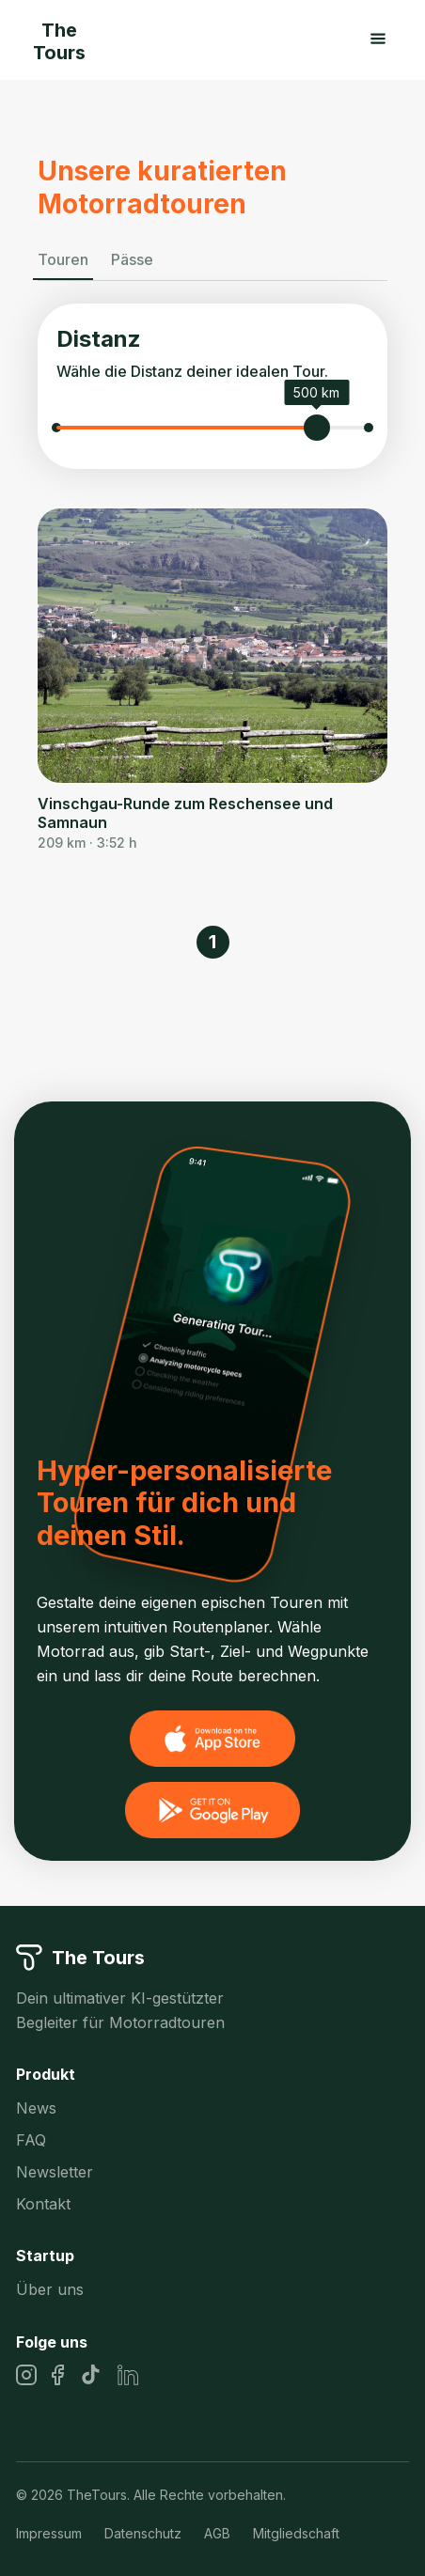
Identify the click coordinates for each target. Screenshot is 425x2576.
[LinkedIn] (128, 2375)
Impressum (49, 2533)
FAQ (31, 2140)
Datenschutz (142, 2533)
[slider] (317, 427)
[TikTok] (90, 2374)
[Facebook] (58, 2375)
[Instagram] (26, 2375)
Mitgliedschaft (296, 2533)
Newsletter (54, 2171)
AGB (217, 2533)
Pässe (132, 259)
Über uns (50, 2289)
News (36, 2108)
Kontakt (43, 2203)
